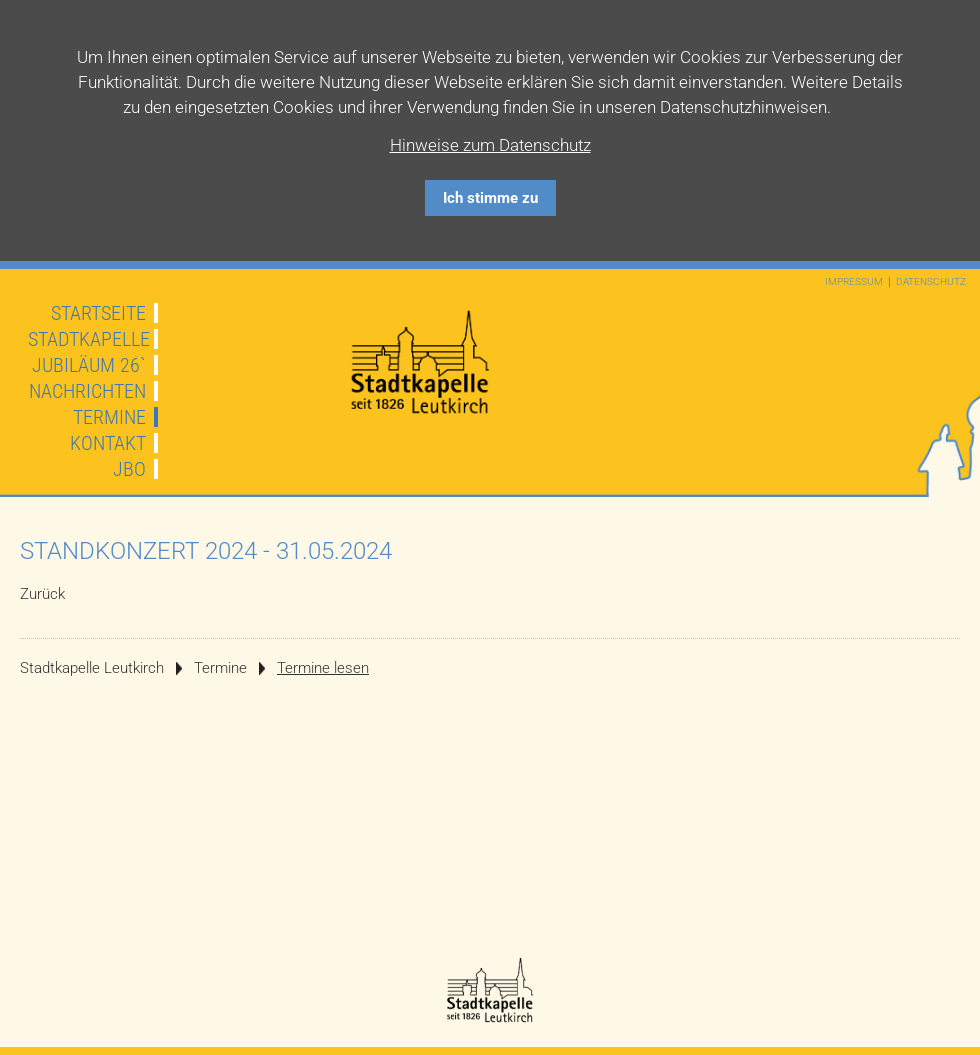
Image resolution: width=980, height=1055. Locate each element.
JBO (129, 469)
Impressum (854, 282)
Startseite (98, 313)
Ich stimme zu (490, 198)
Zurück (42, 594)
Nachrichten (87, 391)
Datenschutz (931, 282)
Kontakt (108, 443)
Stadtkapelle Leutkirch (92, 668)
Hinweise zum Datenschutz (490, 145)
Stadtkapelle (89, 339)
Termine (109, 417)
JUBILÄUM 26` (89, 365)
